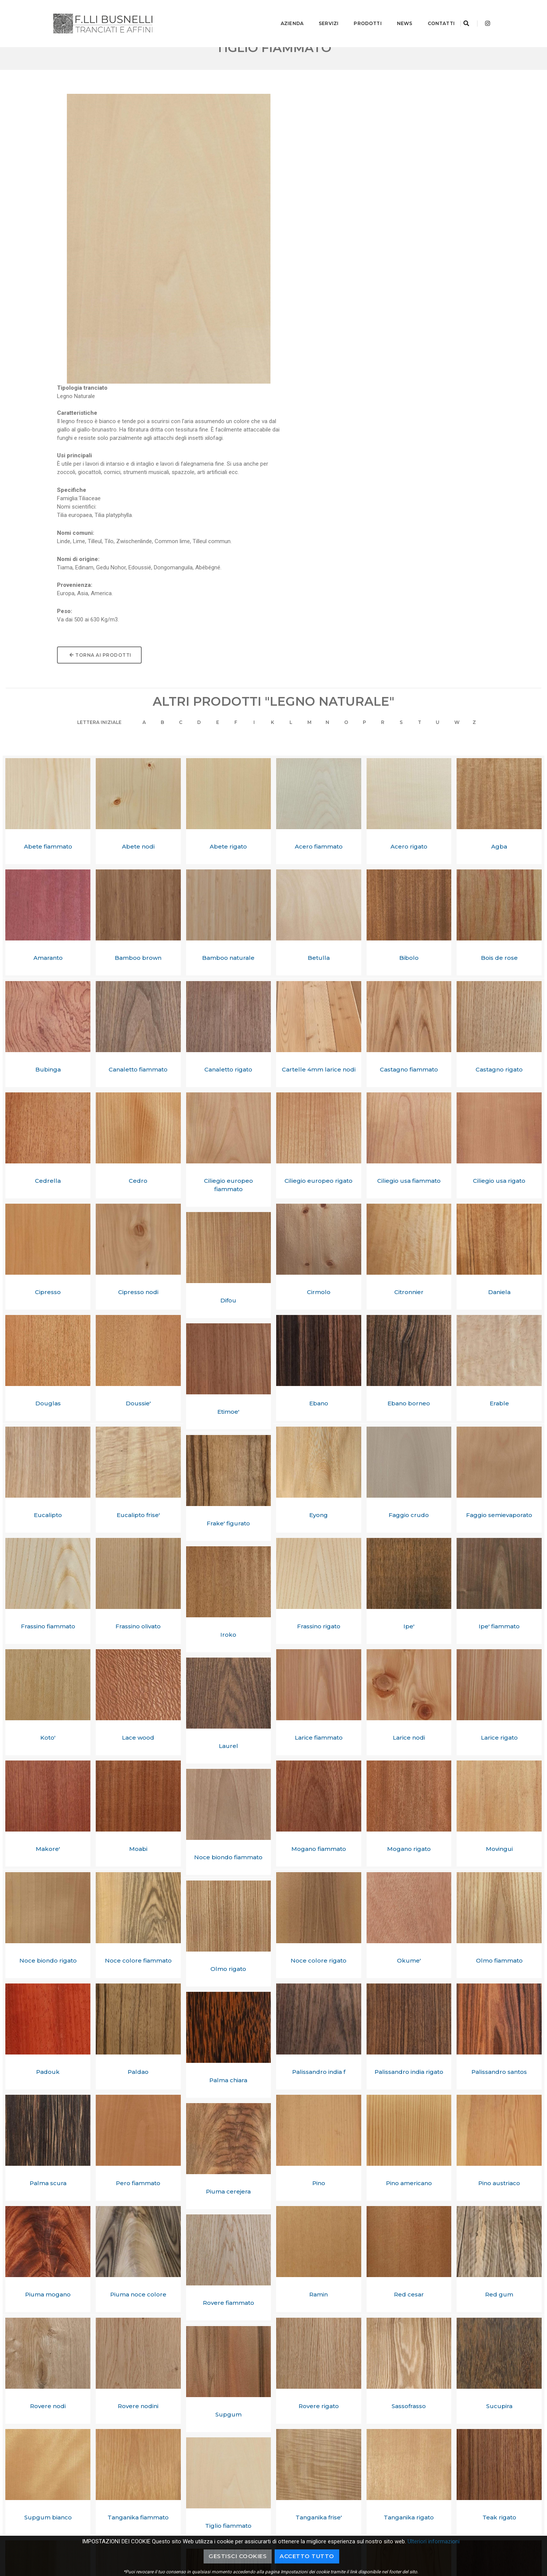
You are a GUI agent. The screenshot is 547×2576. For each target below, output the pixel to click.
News (394, 13)
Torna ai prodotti (323, 365)
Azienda (281, 13)
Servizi (318, 13)
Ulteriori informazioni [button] (434, 2541)
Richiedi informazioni (382, 2448)
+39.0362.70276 (449, 2506)
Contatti (430, 13)
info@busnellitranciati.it (460, 2497)
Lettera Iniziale (93, 443)
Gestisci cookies (238, 2556)
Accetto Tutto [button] (307, 2556)
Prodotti (357, 13)
